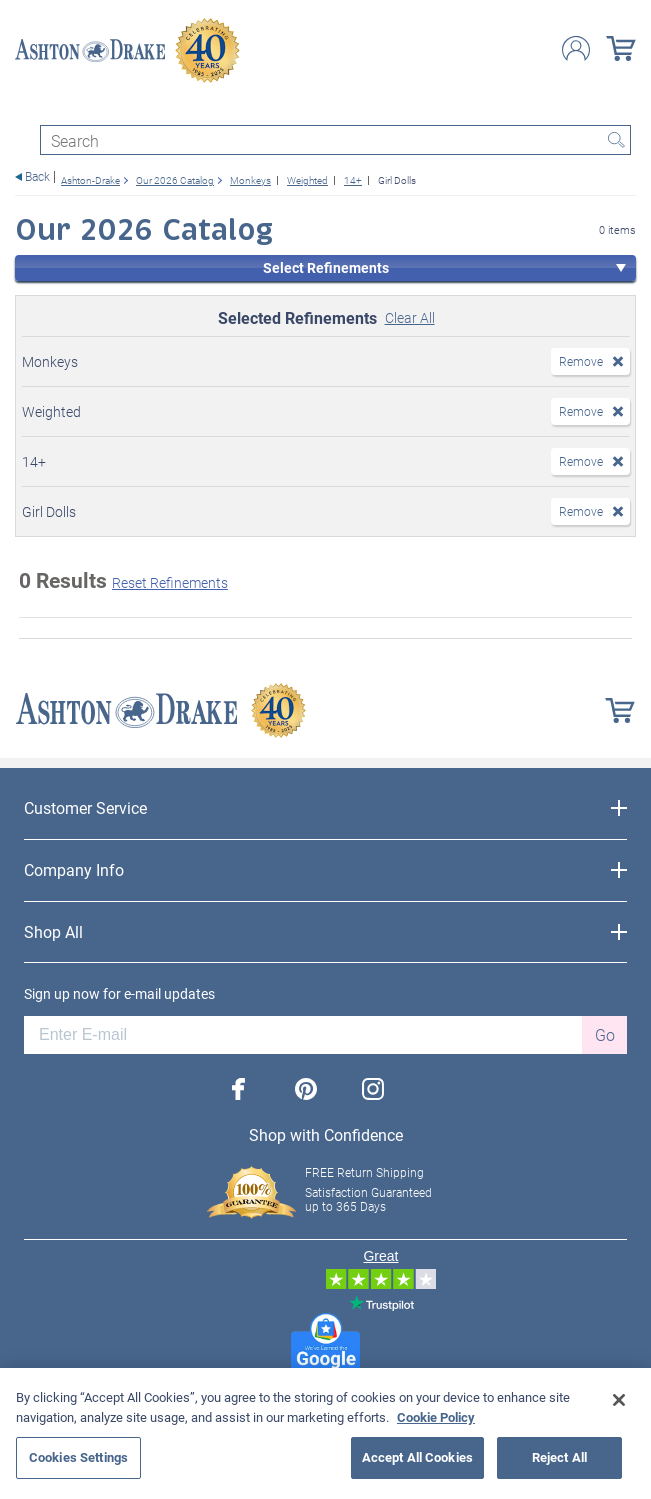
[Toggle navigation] (24, 107)
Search (616, 140)
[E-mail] (303, 1035)
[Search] (335, 140)
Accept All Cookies (417, 1457)
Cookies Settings (78, 1457)
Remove (581, 361)
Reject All (559, 1457)
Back (37, 176)
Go (605, 1034)
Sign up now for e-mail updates (119, 994)
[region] (325, 1433)
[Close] (619, 1400)
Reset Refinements (170, 582)
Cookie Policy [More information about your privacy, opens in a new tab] (436, 1417)
